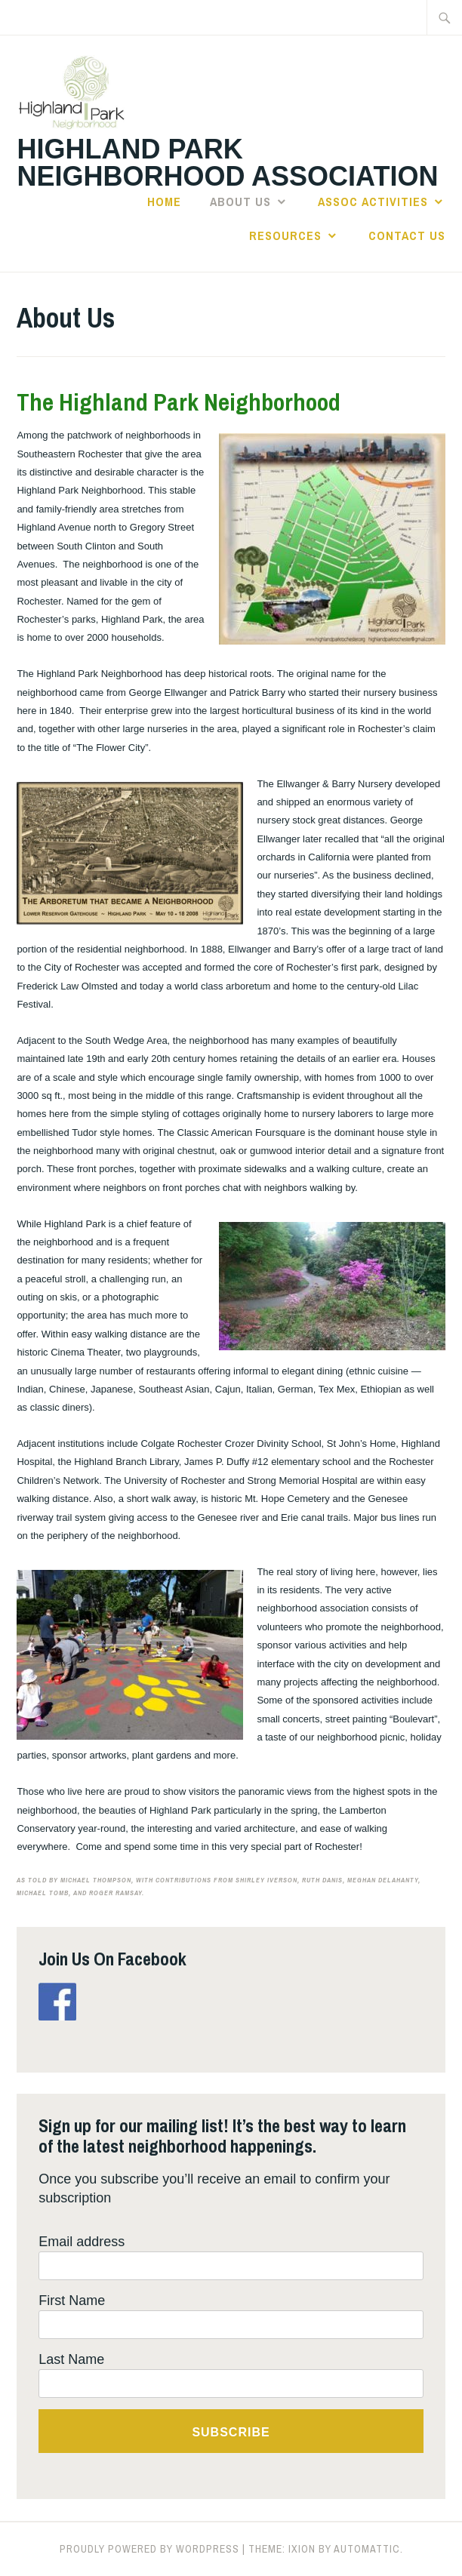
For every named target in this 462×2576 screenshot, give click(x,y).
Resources (285, 235)
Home (164, 201)
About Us (240, 201)
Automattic (367, 2549)
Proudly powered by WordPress (149, 2549)
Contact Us (406, 235)
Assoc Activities (373, 201)
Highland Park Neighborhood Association (227, 163)
